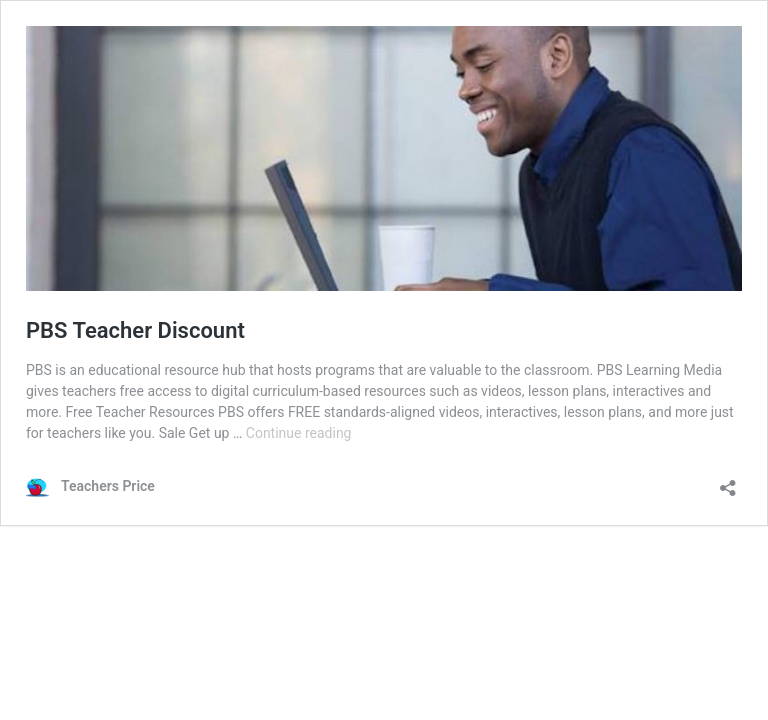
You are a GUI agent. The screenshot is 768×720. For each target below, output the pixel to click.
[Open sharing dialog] (728, 481)
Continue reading (299, 433)
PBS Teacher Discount (135, 330)
